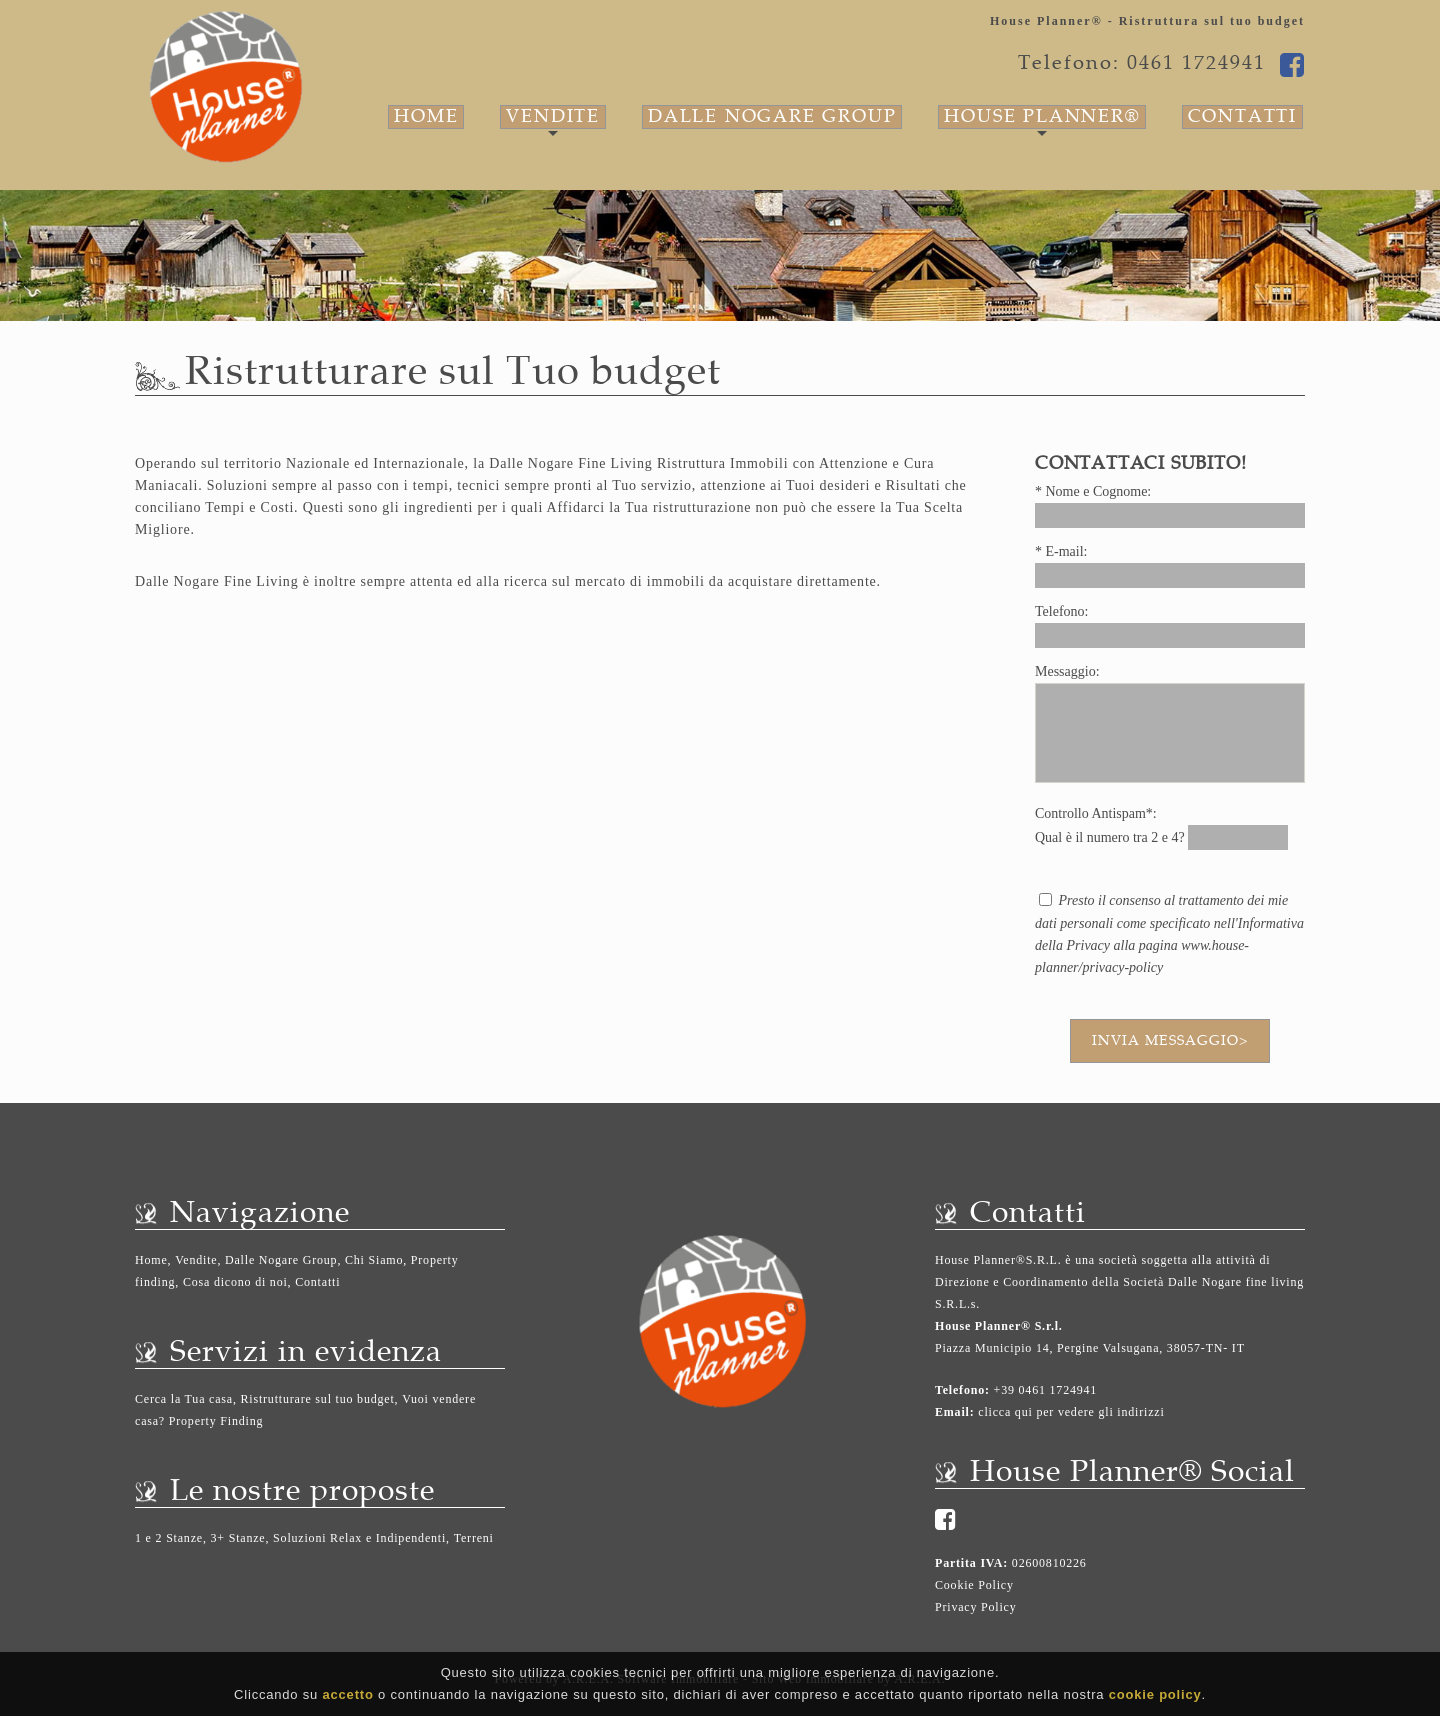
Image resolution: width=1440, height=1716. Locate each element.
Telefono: (962, 1390)
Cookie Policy (974, 1585)
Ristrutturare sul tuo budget (318, 1399)
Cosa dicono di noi (235, 1282)
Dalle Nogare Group (772, 117)
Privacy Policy (976, 1607)
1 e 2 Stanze (169, 1538)
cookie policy (1155, 1695)
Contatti (1242, 117)
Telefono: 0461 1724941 (1142, 62)
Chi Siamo (374, 1260)
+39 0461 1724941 (1043, 1390)
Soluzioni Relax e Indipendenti (359, 1538)
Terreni (474, 1538)
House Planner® (1041, 117)
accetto (348, 1695)
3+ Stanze (238, 1538)
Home (426, 117)
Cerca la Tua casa (184, 1399)
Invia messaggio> (1170, 1040)
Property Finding (216, 1421)
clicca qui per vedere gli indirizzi (1071, 1412)
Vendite (553, 117)
